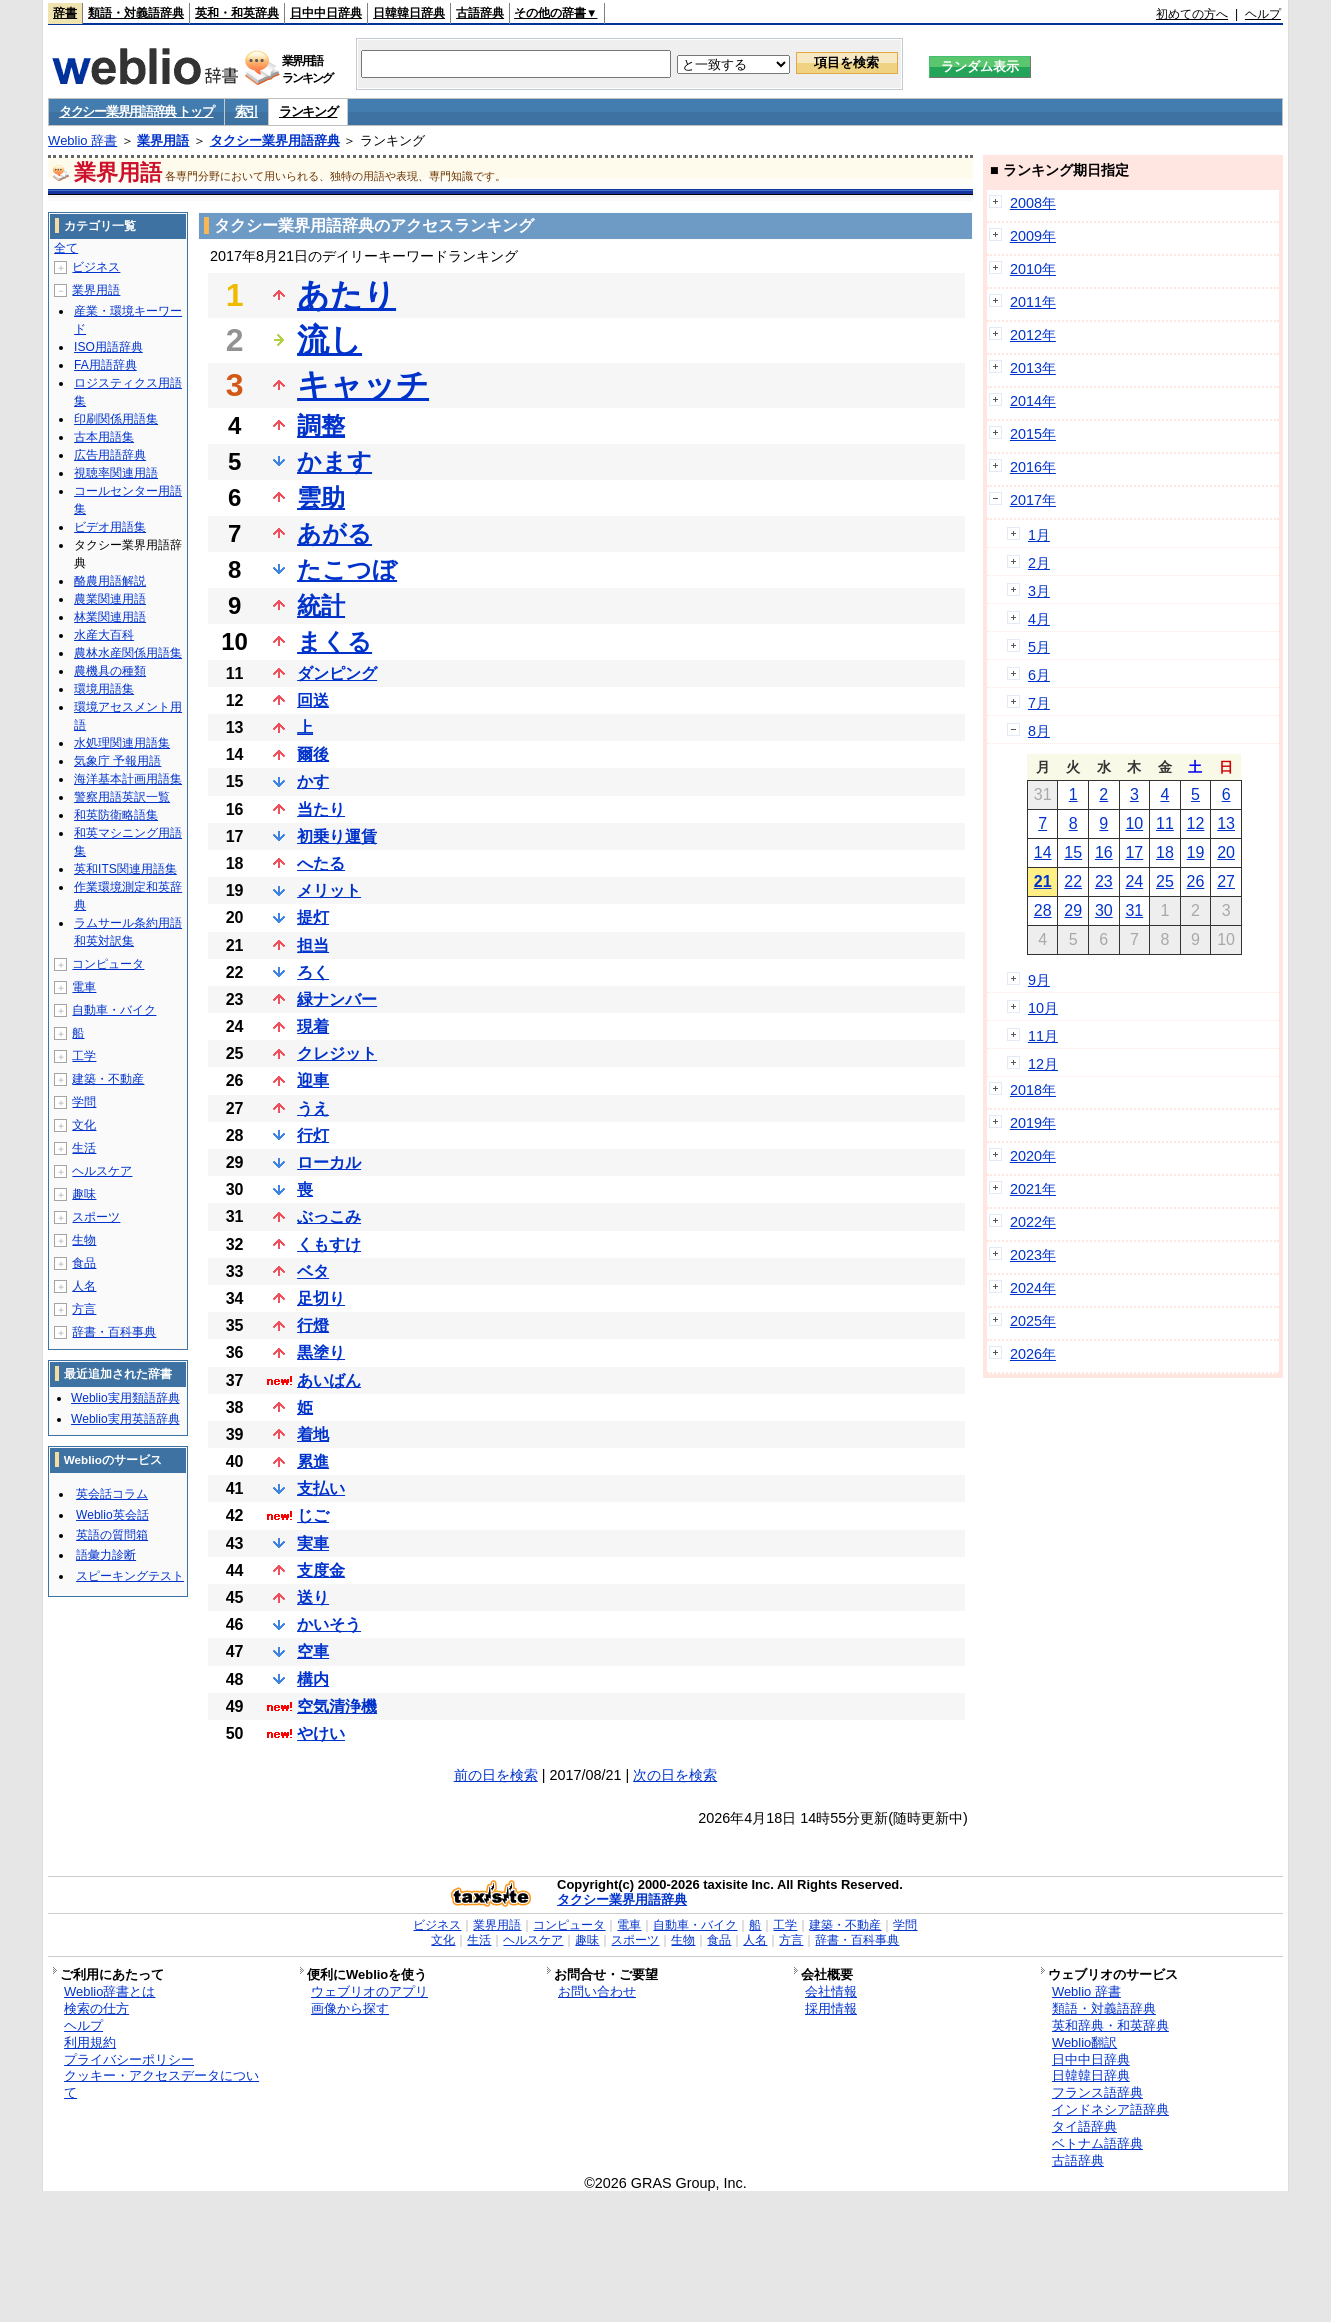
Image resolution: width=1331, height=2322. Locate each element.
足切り (321, 1298)
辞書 (65, 13)
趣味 (84, 1194)
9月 (1039, 980)
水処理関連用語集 (122, 743)
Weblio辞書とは (109, 1991)
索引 (246, 111)
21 (1043, 881)
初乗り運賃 (337, 836)
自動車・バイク (114, 1010)
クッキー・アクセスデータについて (161, 2084)
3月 (1039, 591)
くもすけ (329, 1244)
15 (1073, 852)
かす (313, 781)
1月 (1039, 535)
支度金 (321, 1570)
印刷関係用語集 (116, 419)
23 (1104, 881)
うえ (313, 1108)
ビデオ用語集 (110, 527)
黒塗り (321, 1352)
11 (1165, 823)
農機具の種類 (110, 671)
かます (334, 461)
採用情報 (831, 2008)
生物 (84, 1240)
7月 (1039, 703)
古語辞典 (480, 13)
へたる (321, 863)
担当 (313, 945)
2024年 (1033, 1288)
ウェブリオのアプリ (369, 1991)
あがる (334, 533)
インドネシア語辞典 (1110, 2109)
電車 (84, 987)
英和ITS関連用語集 (125, 869)
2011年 (1033, 302)
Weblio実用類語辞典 (125, 1398)
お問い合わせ (597, 1991)
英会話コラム (112, 1494)
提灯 (313, 917)
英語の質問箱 (112, 1535)
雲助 (321, 497)
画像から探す (350, 2008)
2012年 (1033, 335)
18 (1165, 852)
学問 (84, 1102)
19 (1196, 852)
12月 (1043, 1064)
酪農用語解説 (110, 581)
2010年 (1033, 269)
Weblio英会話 (112, 1515)
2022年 (1033, 1222)
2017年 (1033, 500)
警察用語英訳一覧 (122, 797)
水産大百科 (104, 635)
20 (1226, 852)
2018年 (1033, 1090)
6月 (1039, 675)
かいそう (329, 1624)
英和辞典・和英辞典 (1110, 2025)
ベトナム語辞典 (1097, 2143)
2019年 (1033, 1123)
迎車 (313, 1080)
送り (313, 1597)
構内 (313, 1679)
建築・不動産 (108, 1079)
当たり (321, 809)
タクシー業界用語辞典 (275, 140)
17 (1134, 852)
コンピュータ (108, 964)
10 (1134, 823)
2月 (1039, 563)
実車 (313, 1543)
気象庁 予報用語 (117, 761)
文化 (84, 1125)
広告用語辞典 (110, 455)
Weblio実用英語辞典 (125, 1419)
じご (313, 1515)
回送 (313, 700)
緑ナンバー (337, 999)
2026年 (1033, 1354)
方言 (84, 1309)
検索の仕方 (96, 2008)
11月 (1043, 1036)
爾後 (313, 754)
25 (1165, 881)
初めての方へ (1192, 14)
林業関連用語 (110, 617)
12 (1196, 823)
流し (329, 340)
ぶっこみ (329, 1216)
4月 (1039, 619)
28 (1043, 910)
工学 (84, 1056)
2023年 (1033, 1255)
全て (66, 248)
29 (1073, 910)
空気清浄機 (337, 1706)
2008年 (1033, 203)
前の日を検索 (496, 1775)
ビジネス (96, 267)
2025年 (1033, 1321)
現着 (313, 1026)
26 (1196, 881)
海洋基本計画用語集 (128, 779)
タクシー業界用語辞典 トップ (136, 111)
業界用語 (163, 140)
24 (1134, 881)
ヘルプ (1263, 14)
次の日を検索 (675, 1775)
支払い (321, 1488)
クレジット (337, 1053)
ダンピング (337, 673)
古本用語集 (104, 437)
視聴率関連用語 (116, 473)
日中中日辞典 (326, 13)
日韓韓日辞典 (409, 13)
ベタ (313, 1271)
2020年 (1033, 1156)
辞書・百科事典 (114, 1332)
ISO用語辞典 (108, 347)
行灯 (313, 1135)
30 (1104, 910)
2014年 (1033, 401)
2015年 (1033, 434)
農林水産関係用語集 (128, 653)
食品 (84, 1263)
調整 (321, 425)
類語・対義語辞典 (136, 13)
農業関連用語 (110, 599)
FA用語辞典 (105, 365)
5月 (1039, 647)
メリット (329, 890)
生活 (84, 1148)
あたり (346, 295)
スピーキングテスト (130, 1576)
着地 (313, 1434)
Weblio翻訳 (1084, 2042)
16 (1104, 852)
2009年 (1033, 236)
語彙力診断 (106, 1555)
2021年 (1033, 1189)
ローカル (329, 1162)
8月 (1039, 731)
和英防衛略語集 (116, 815)
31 (1134, 910)
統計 (321, 605)
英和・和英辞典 (237, 13)
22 (1073, 881)
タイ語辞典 (1084, 2126)
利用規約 (90, 2042)
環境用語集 (104, 689)
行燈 (313, 1325)
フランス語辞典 (1097, 2092)
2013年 (1033, 368)
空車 (313, 1651)
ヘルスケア (102, 1171)
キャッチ (363, 385)
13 (1226, 823)
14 (1043, 852)
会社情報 (831, 1991)
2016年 (1033, 467)
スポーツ (96, 1217)
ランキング (308, 111)
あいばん (329, 1380)
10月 (1043, 1008)
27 (1226, 881)
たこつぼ (347, 569)
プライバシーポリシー (129, 2059)
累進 (313, 1461)
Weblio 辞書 (82, 140)
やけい (321, 1733)
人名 (84, 1286)
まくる (334, 641)
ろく (313, 972)
